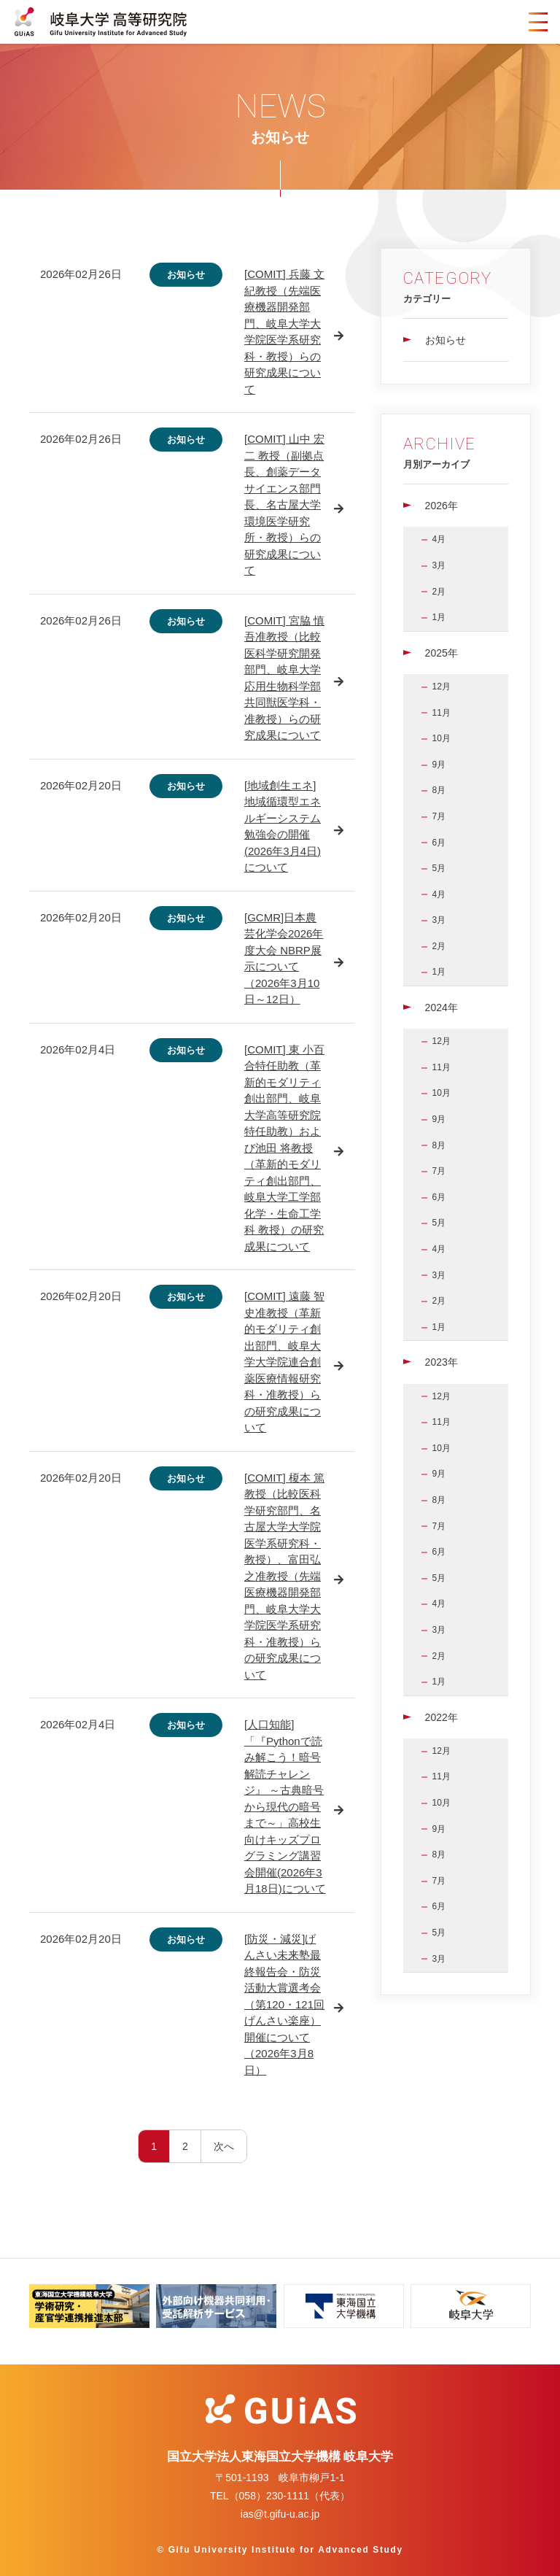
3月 (439, 565)
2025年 (441, 653)
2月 (439, 592)
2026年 (441, 505)
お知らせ (445, 340)
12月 (441, 686)
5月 (439, 868)
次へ (224, 2146)
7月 (439, 816)
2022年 (441, 1717)
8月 (439, 790)
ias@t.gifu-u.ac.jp (280, 2514)
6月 (439, 843)
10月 (441, 738)
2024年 (441, 1007)
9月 (439, 764)
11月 (441, 713)
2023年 (441, 1362)
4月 (439, 539)
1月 (439, 617)
